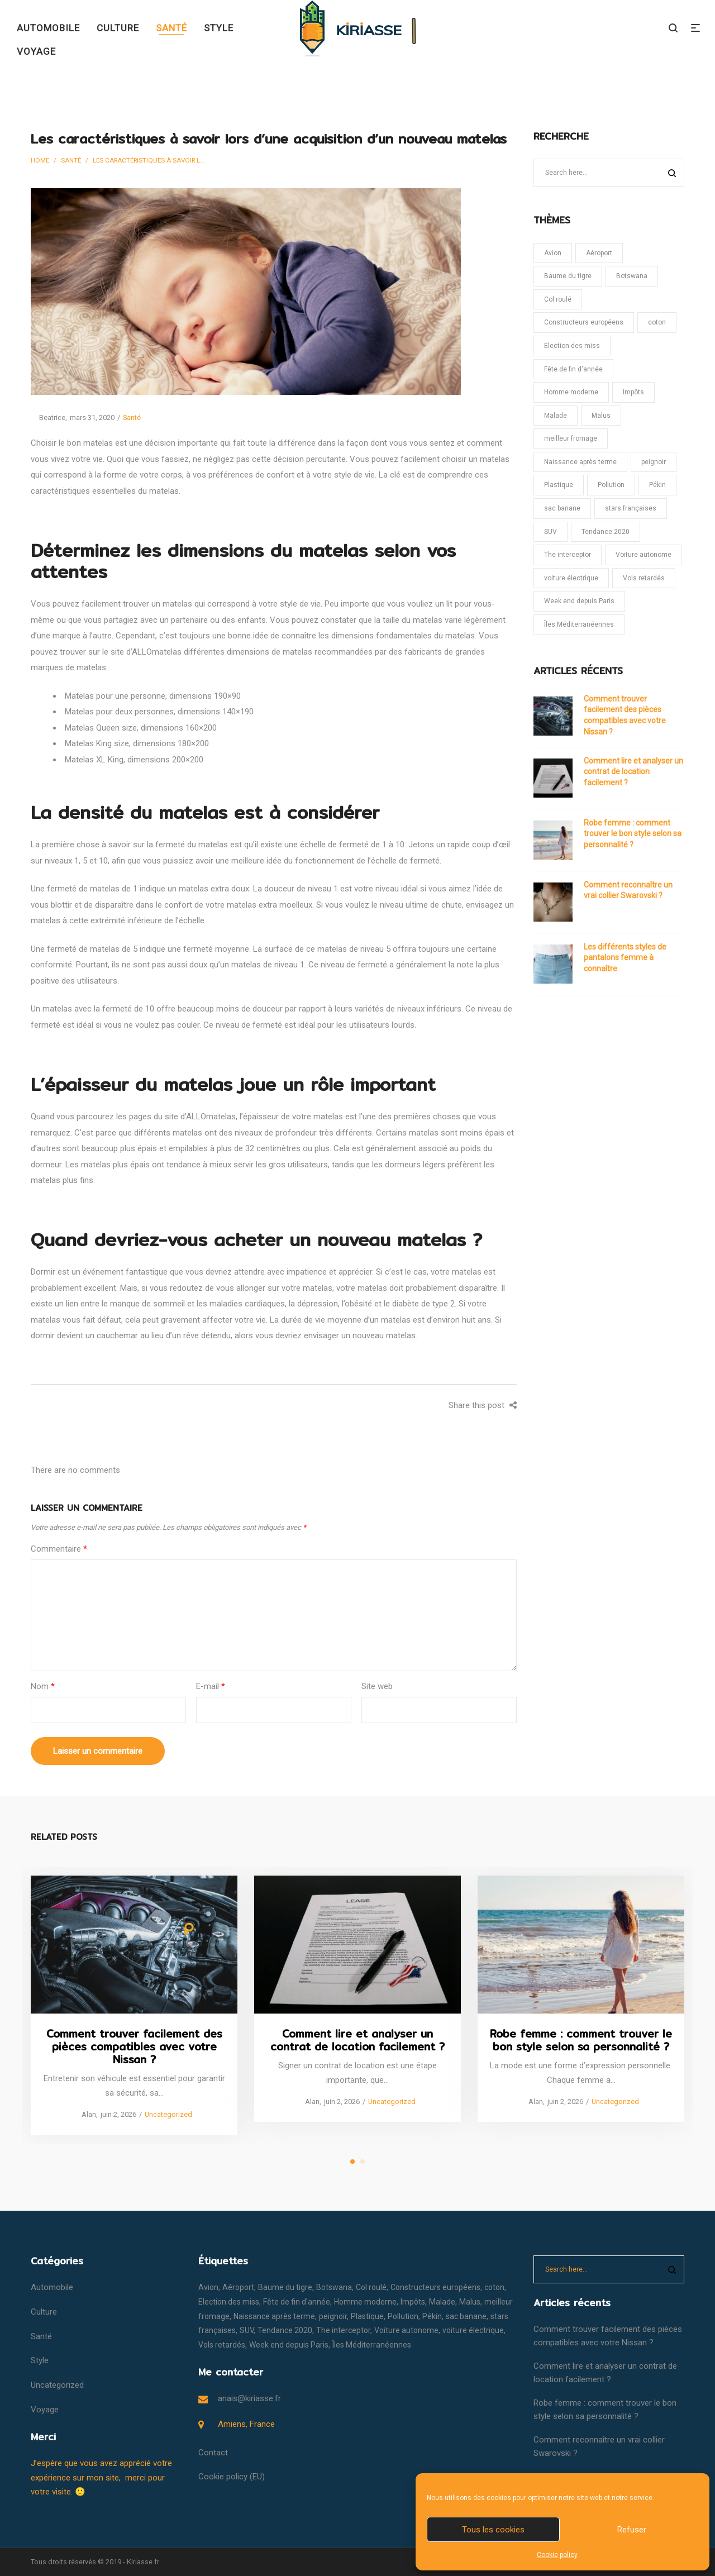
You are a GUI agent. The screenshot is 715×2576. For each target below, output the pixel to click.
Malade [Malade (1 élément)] (555, 415)
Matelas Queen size (101, 728)
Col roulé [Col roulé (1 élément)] (557, 299)
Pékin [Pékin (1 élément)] (657, 485)
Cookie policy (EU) (231, 2477)
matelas (328, 1117)
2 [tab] (362, 2161)
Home (40, 160)
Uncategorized (168, 2114)
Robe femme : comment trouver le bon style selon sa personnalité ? (632, 833)
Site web (377, 1686)
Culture (44, 2312)
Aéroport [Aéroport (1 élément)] (599, 253)
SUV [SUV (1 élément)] (550, 532)
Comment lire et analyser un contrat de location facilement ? (633, 771)
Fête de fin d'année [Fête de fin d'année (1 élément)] (573, 369)
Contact (213, 2453)
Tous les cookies (493, 2530)
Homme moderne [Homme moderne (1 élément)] (571, 392)
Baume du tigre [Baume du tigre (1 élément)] (568, 276)
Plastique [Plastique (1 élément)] (558, 485)
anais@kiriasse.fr (249, 2398)
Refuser (631, 2530)
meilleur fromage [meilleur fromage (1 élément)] (570, 438)
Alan (84, 2114)
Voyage (45, 2410)
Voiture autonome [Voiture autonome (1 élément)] (643, 555)
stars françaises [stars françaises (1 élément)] (630, 508)
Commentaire (59, 1549)
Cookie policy (557, 2555)
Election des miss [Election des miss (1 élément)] (572, 346)
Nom (43, 1686)
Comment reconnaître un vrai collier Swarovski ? (628, 890)
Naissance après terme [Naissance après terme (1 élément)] (580, 462)
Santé (71, 160)
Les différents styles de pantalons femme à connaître (625, 957)
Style (40, 2360)
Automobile (52, 2287)
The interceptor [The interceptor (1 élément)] (567, 555)
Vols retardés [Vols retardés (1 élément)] (644, 578)
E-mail (210, 1686)
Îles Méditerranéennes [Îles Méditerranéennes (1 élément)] (579, 624)
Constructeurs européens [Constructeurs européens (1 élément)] (583, 322)
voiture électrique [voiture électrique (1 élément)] (571, 578)
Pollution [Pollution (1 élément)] (611, 485)
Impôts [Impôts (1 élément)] (633, 392)
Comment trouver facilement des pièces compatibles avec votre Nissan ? (625, 715)
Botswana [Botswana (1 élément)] (631, 276)
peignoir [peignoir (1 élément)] (653, 462)
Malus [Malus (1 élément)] (601, 415)
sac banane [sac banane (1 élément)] (562, 508)
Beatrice (48, 417)
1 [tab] (352, 2161)
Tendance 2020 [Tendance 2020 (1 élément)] (605, 532)
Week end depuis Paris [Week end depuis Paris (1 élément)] (579, 601)
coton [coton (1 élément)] (657, 322)
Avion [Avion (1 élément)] (552, 253)
